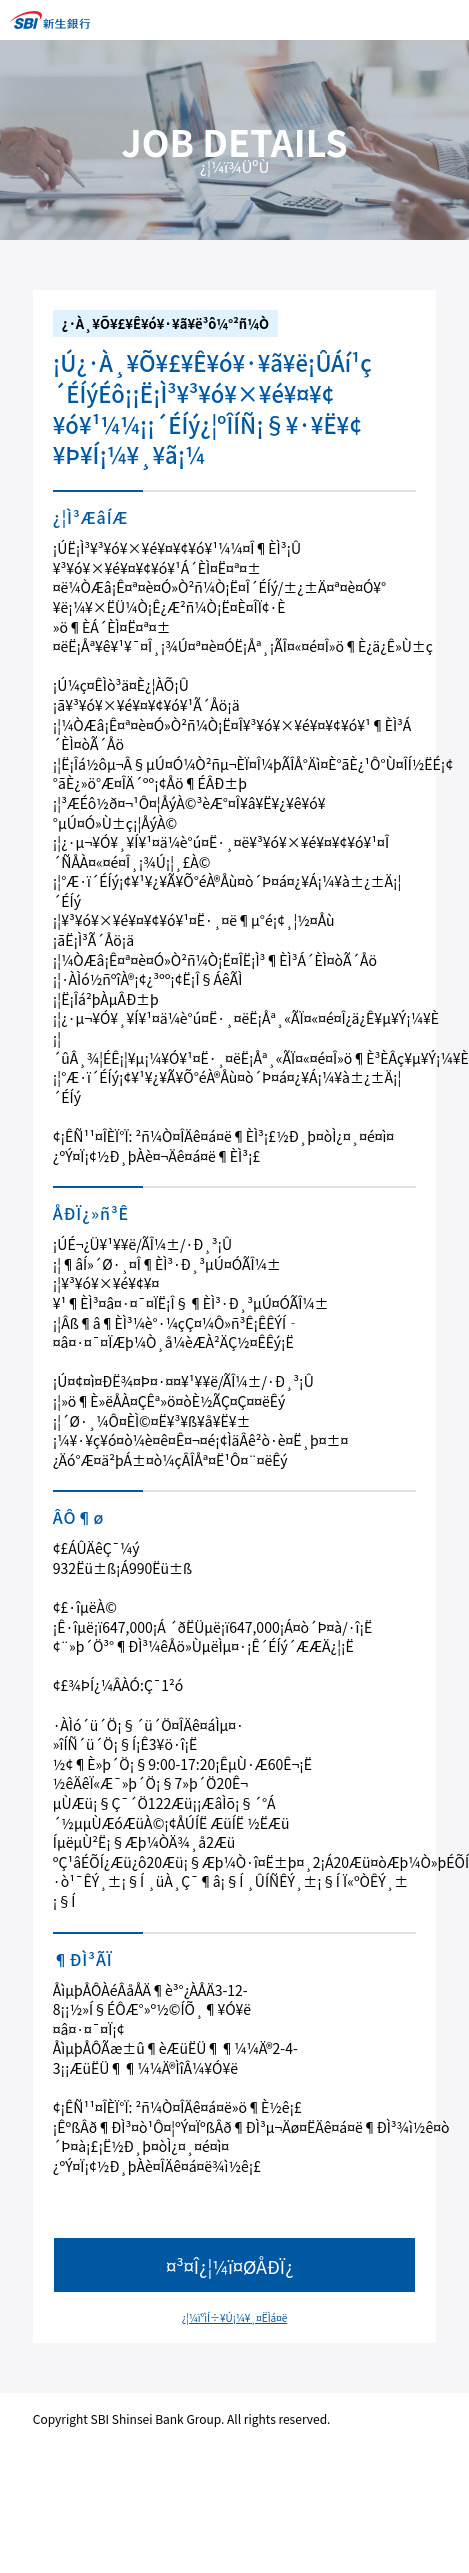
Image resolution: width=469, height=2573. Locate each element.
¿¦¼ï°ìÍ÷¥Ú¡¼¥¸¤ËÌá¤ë (235, 2317)
